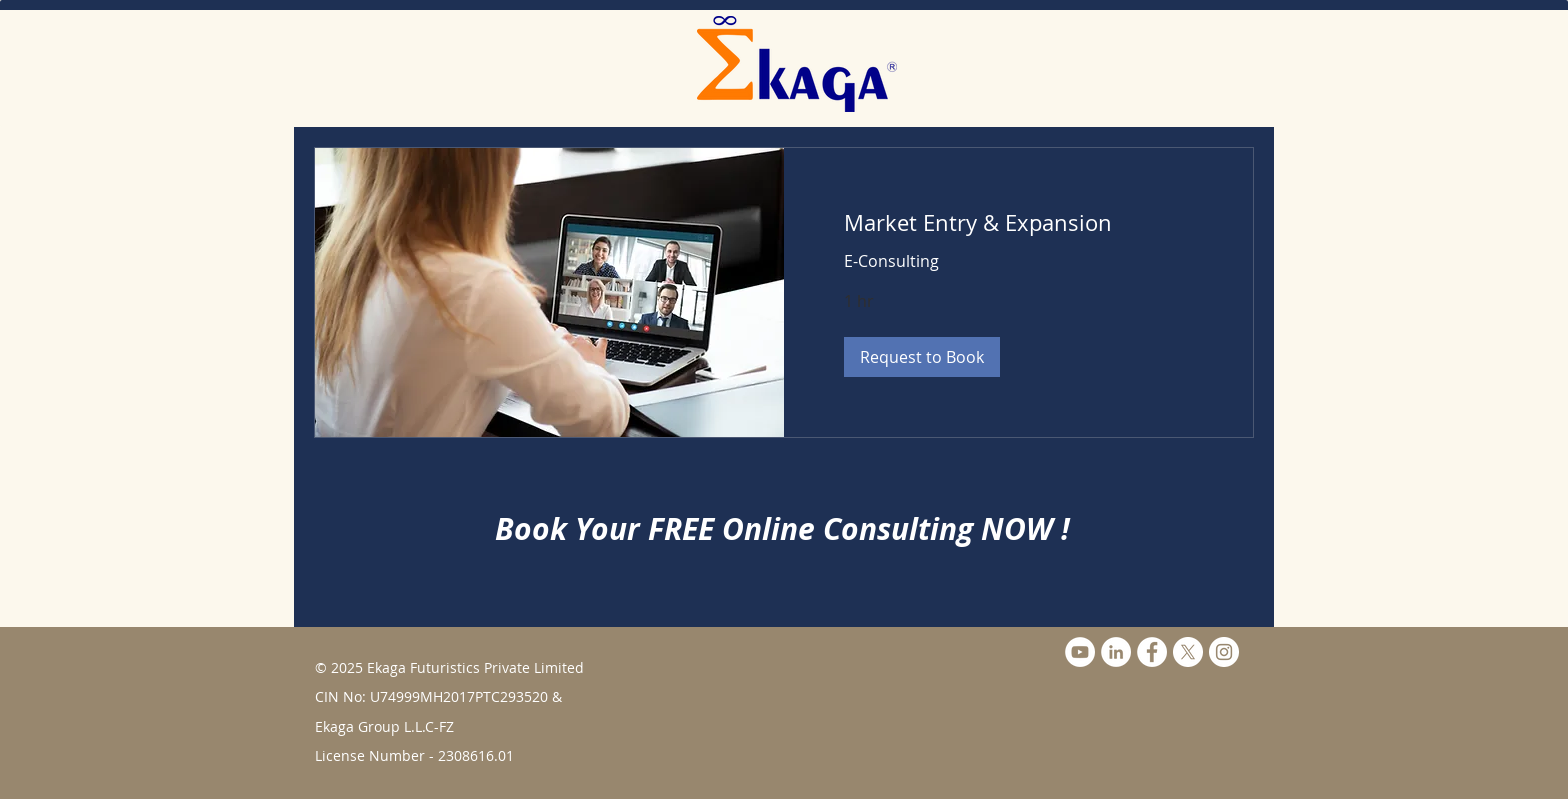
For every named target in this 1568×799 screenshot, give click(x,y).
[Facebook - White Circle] (1152, 652)
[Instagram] (1224, 652)
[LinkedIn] (1116, 652)
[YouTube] (1080, 652)
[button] (922, 357)
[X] (1188, 652)
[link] (1018, 222)
